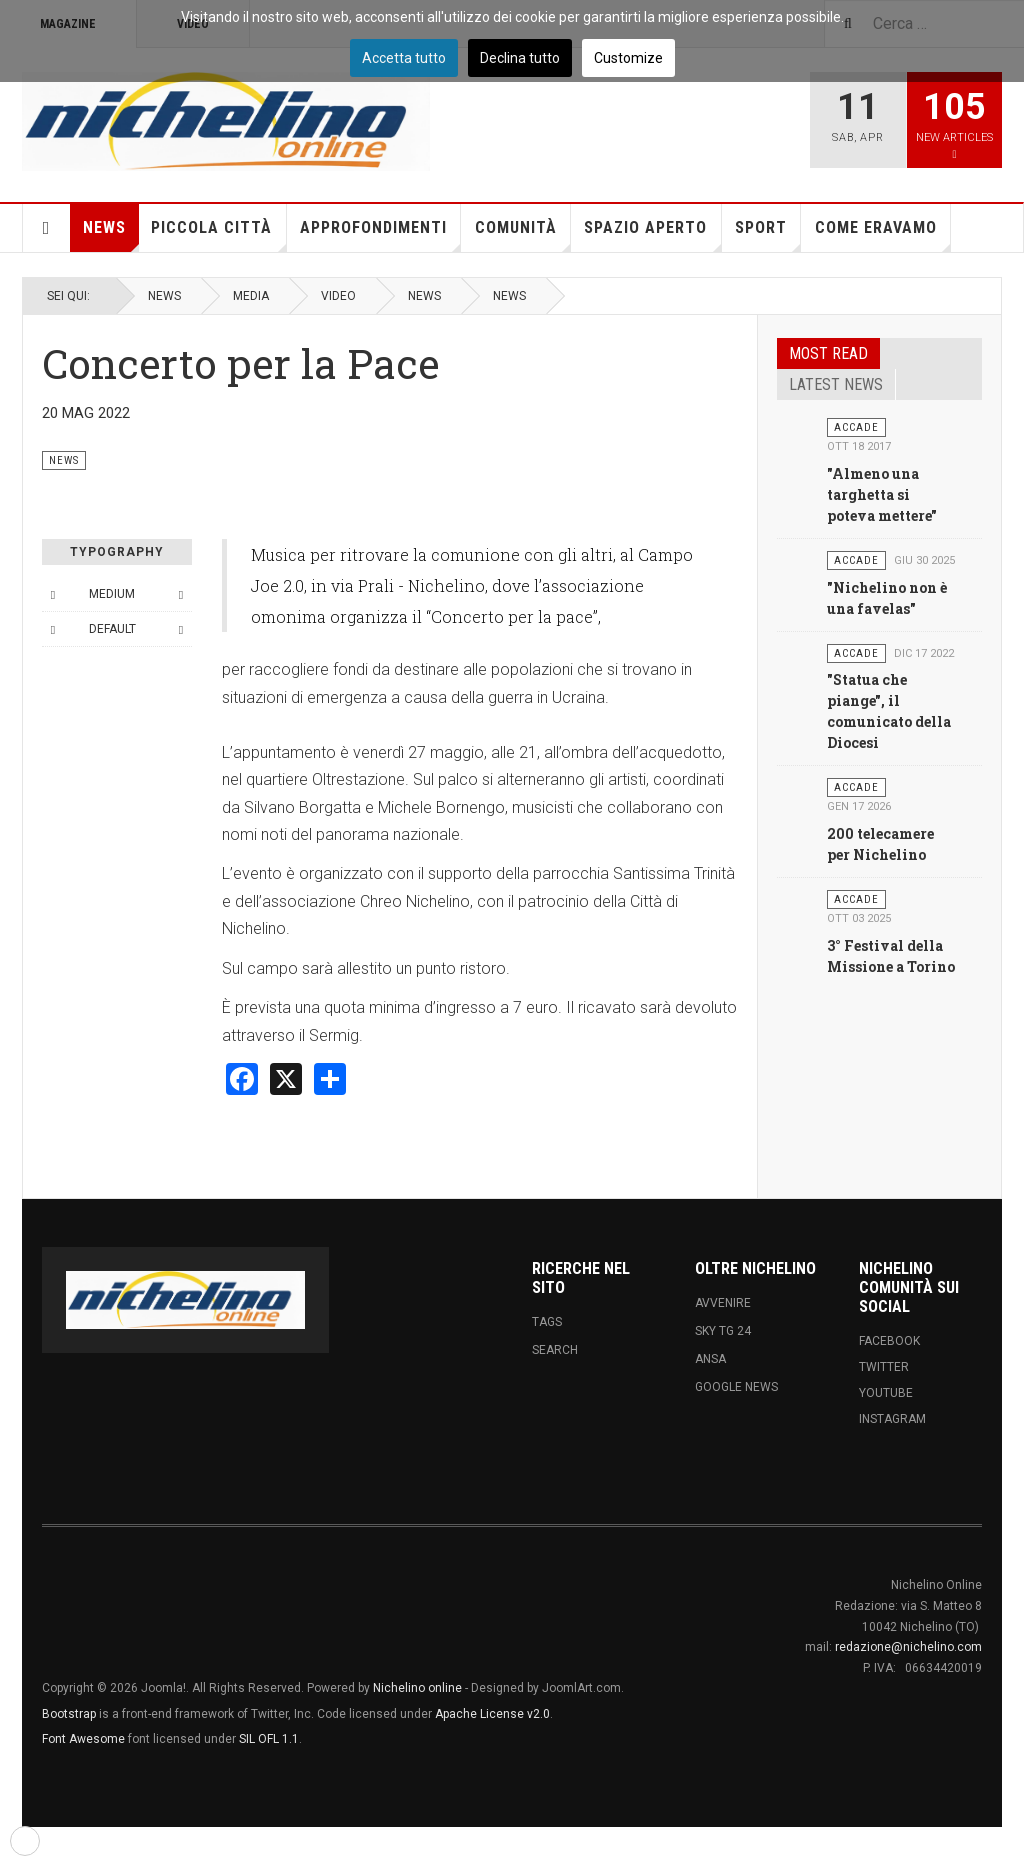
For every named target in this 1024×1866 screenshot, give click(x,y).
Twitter (884, 1367)
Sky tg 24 (723, 1331)
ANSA (710, 1359)
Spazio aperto (652, 235)
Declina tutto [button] (520, 58)
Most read (828, 353)
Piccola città (218, 235)
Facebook (889, 1341)
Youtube (886, 1393)
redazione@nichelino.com (908, 1647)
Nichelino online (417, 1688)
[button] (25, 1841)
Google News (736, 1387)
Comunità (523, 235)
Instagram (892, 1419)
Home (47, 228)
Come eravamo (883, 235)
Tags (547, 1322)
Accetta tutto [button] (404, 58)
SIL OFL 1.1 (269, 1739)
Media (251, 296)
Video (338, 296)
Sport (768, 235)
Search (555, 1350)
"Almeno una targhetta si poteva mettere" (882, 494)
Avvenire (723, 1303)
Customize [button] (628, 58)
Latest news (836, 384)
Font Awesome (83, 1739)
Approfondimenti (380, 235)
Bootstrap (69, 1714)
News (111, 235)
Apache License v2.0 (492, 1714)
